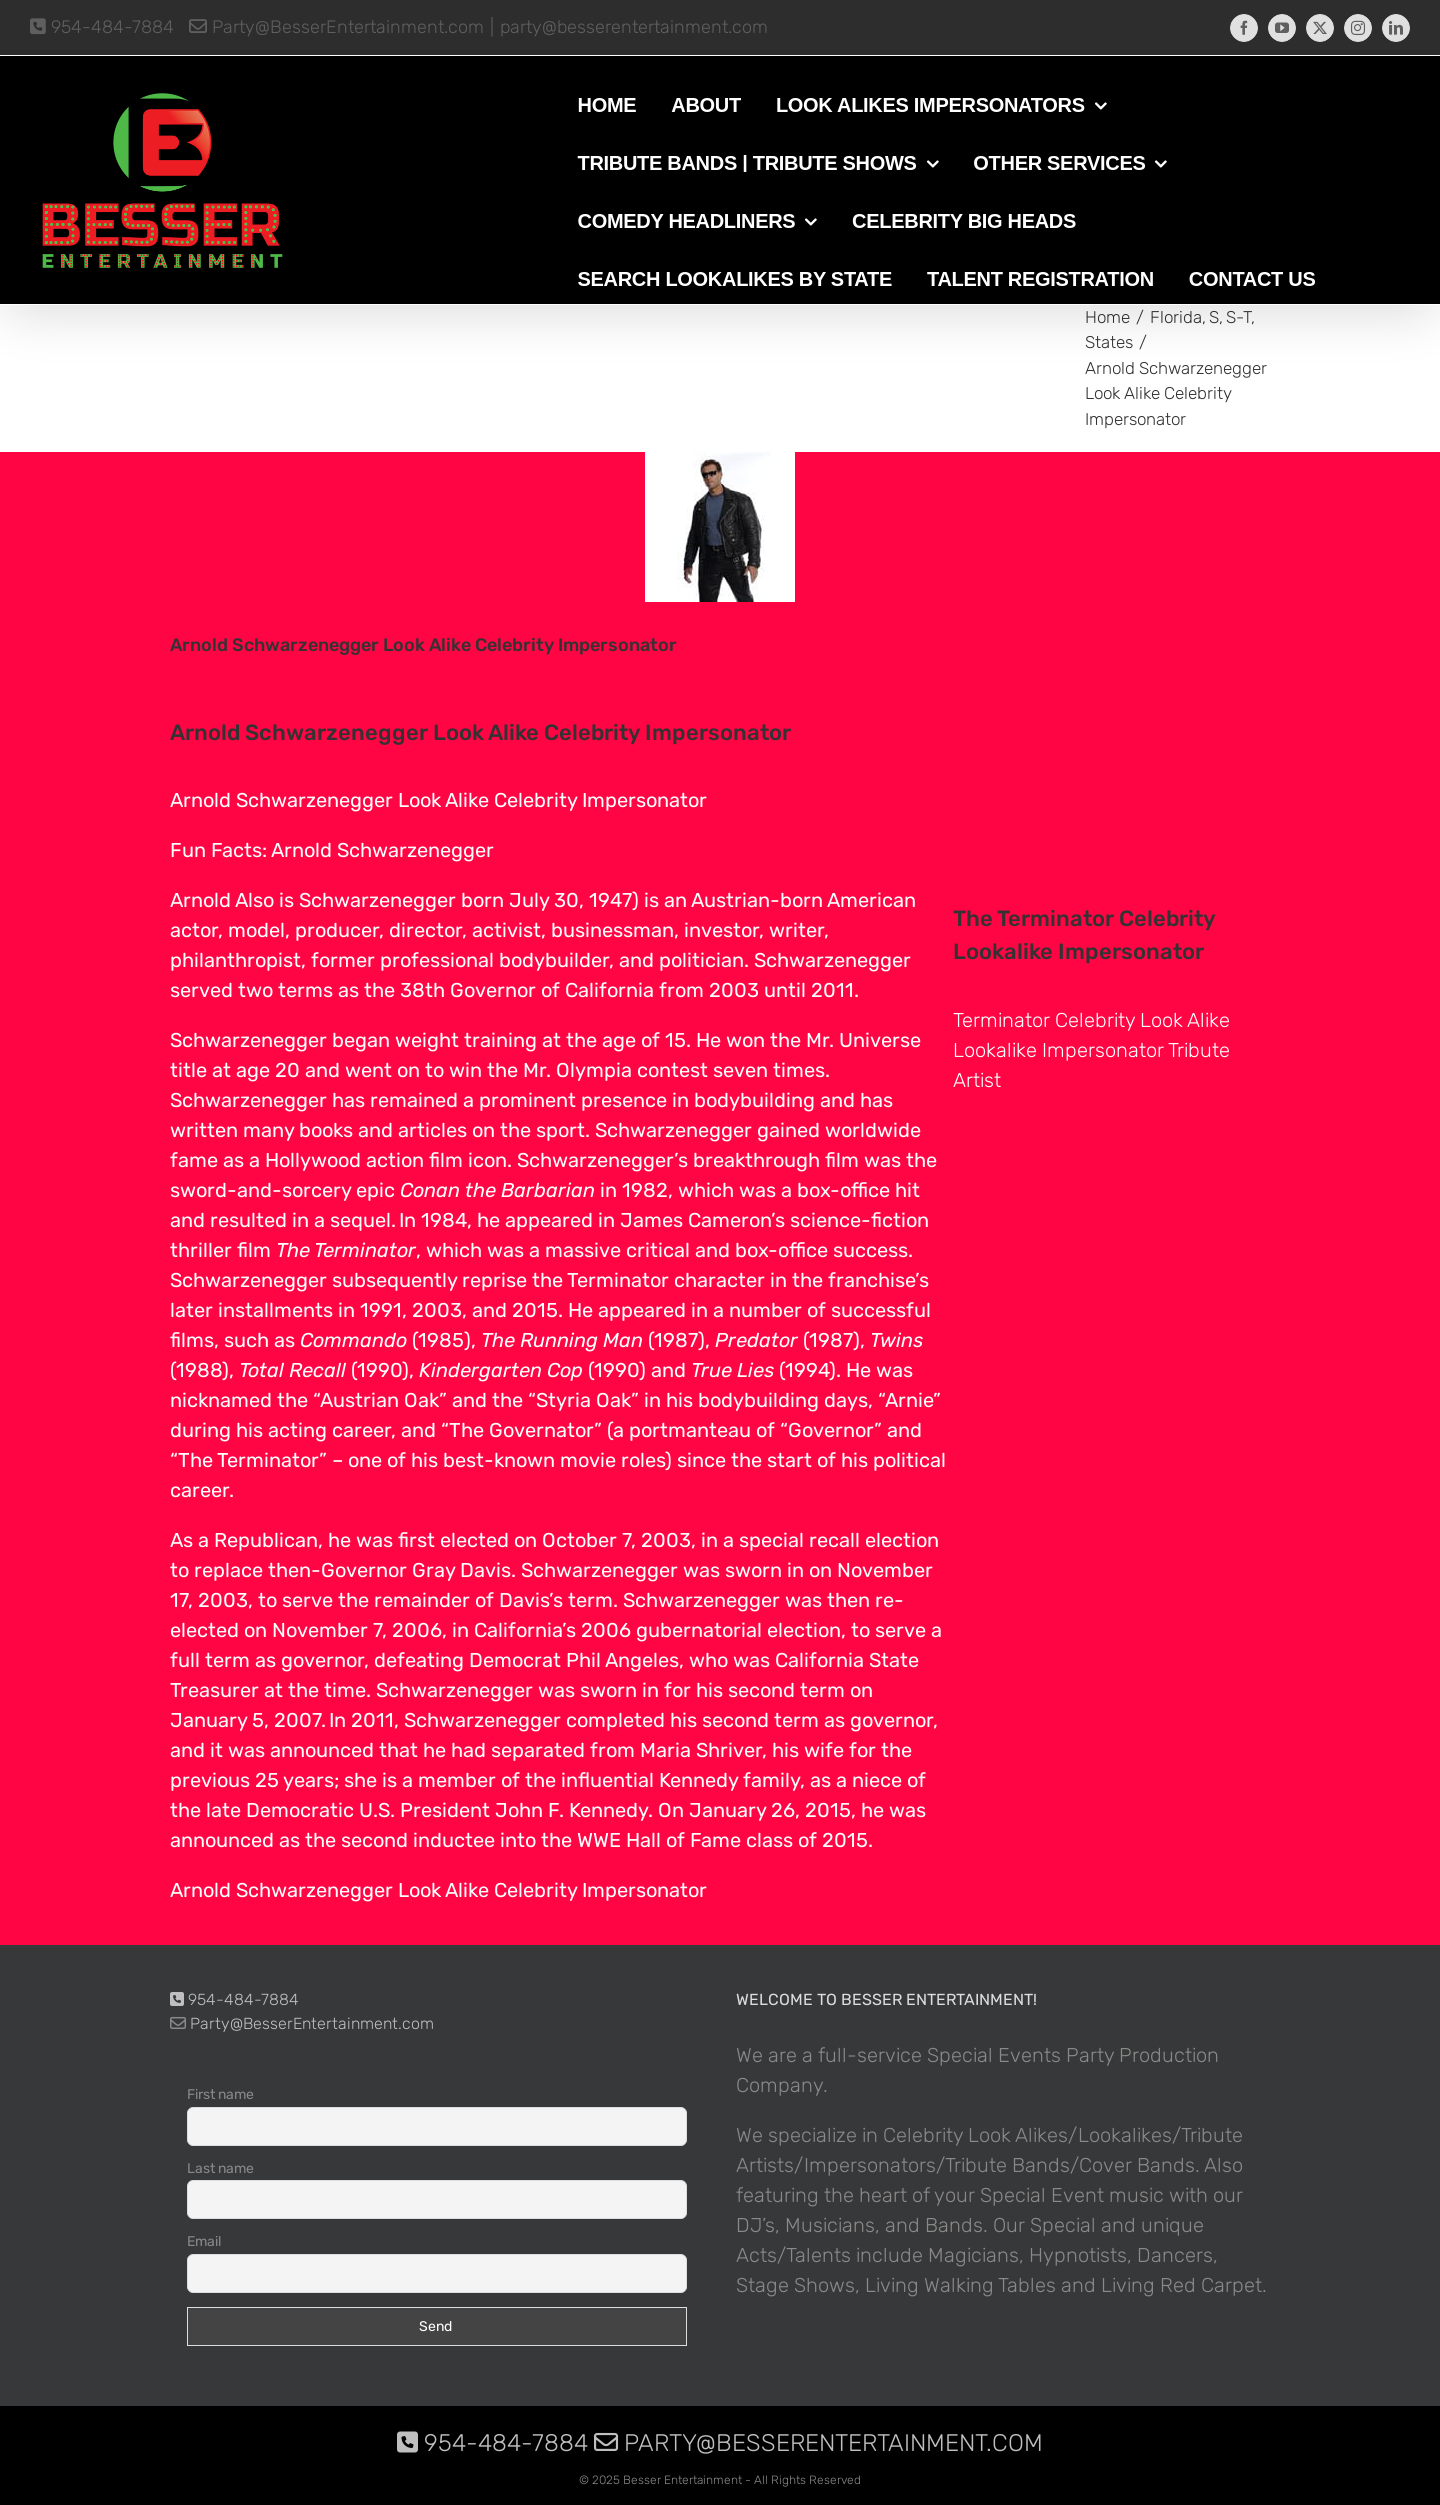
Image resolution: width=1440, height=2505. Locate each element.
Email (204, 2241)
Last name (220, 2168)
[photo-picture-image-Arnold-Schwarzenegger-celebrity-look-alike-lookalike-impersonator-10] (720, 527)
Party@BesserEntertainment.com (336, 27)
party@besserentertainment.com (634, 27)
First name (220, 2094)
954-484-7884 (102, 27)
